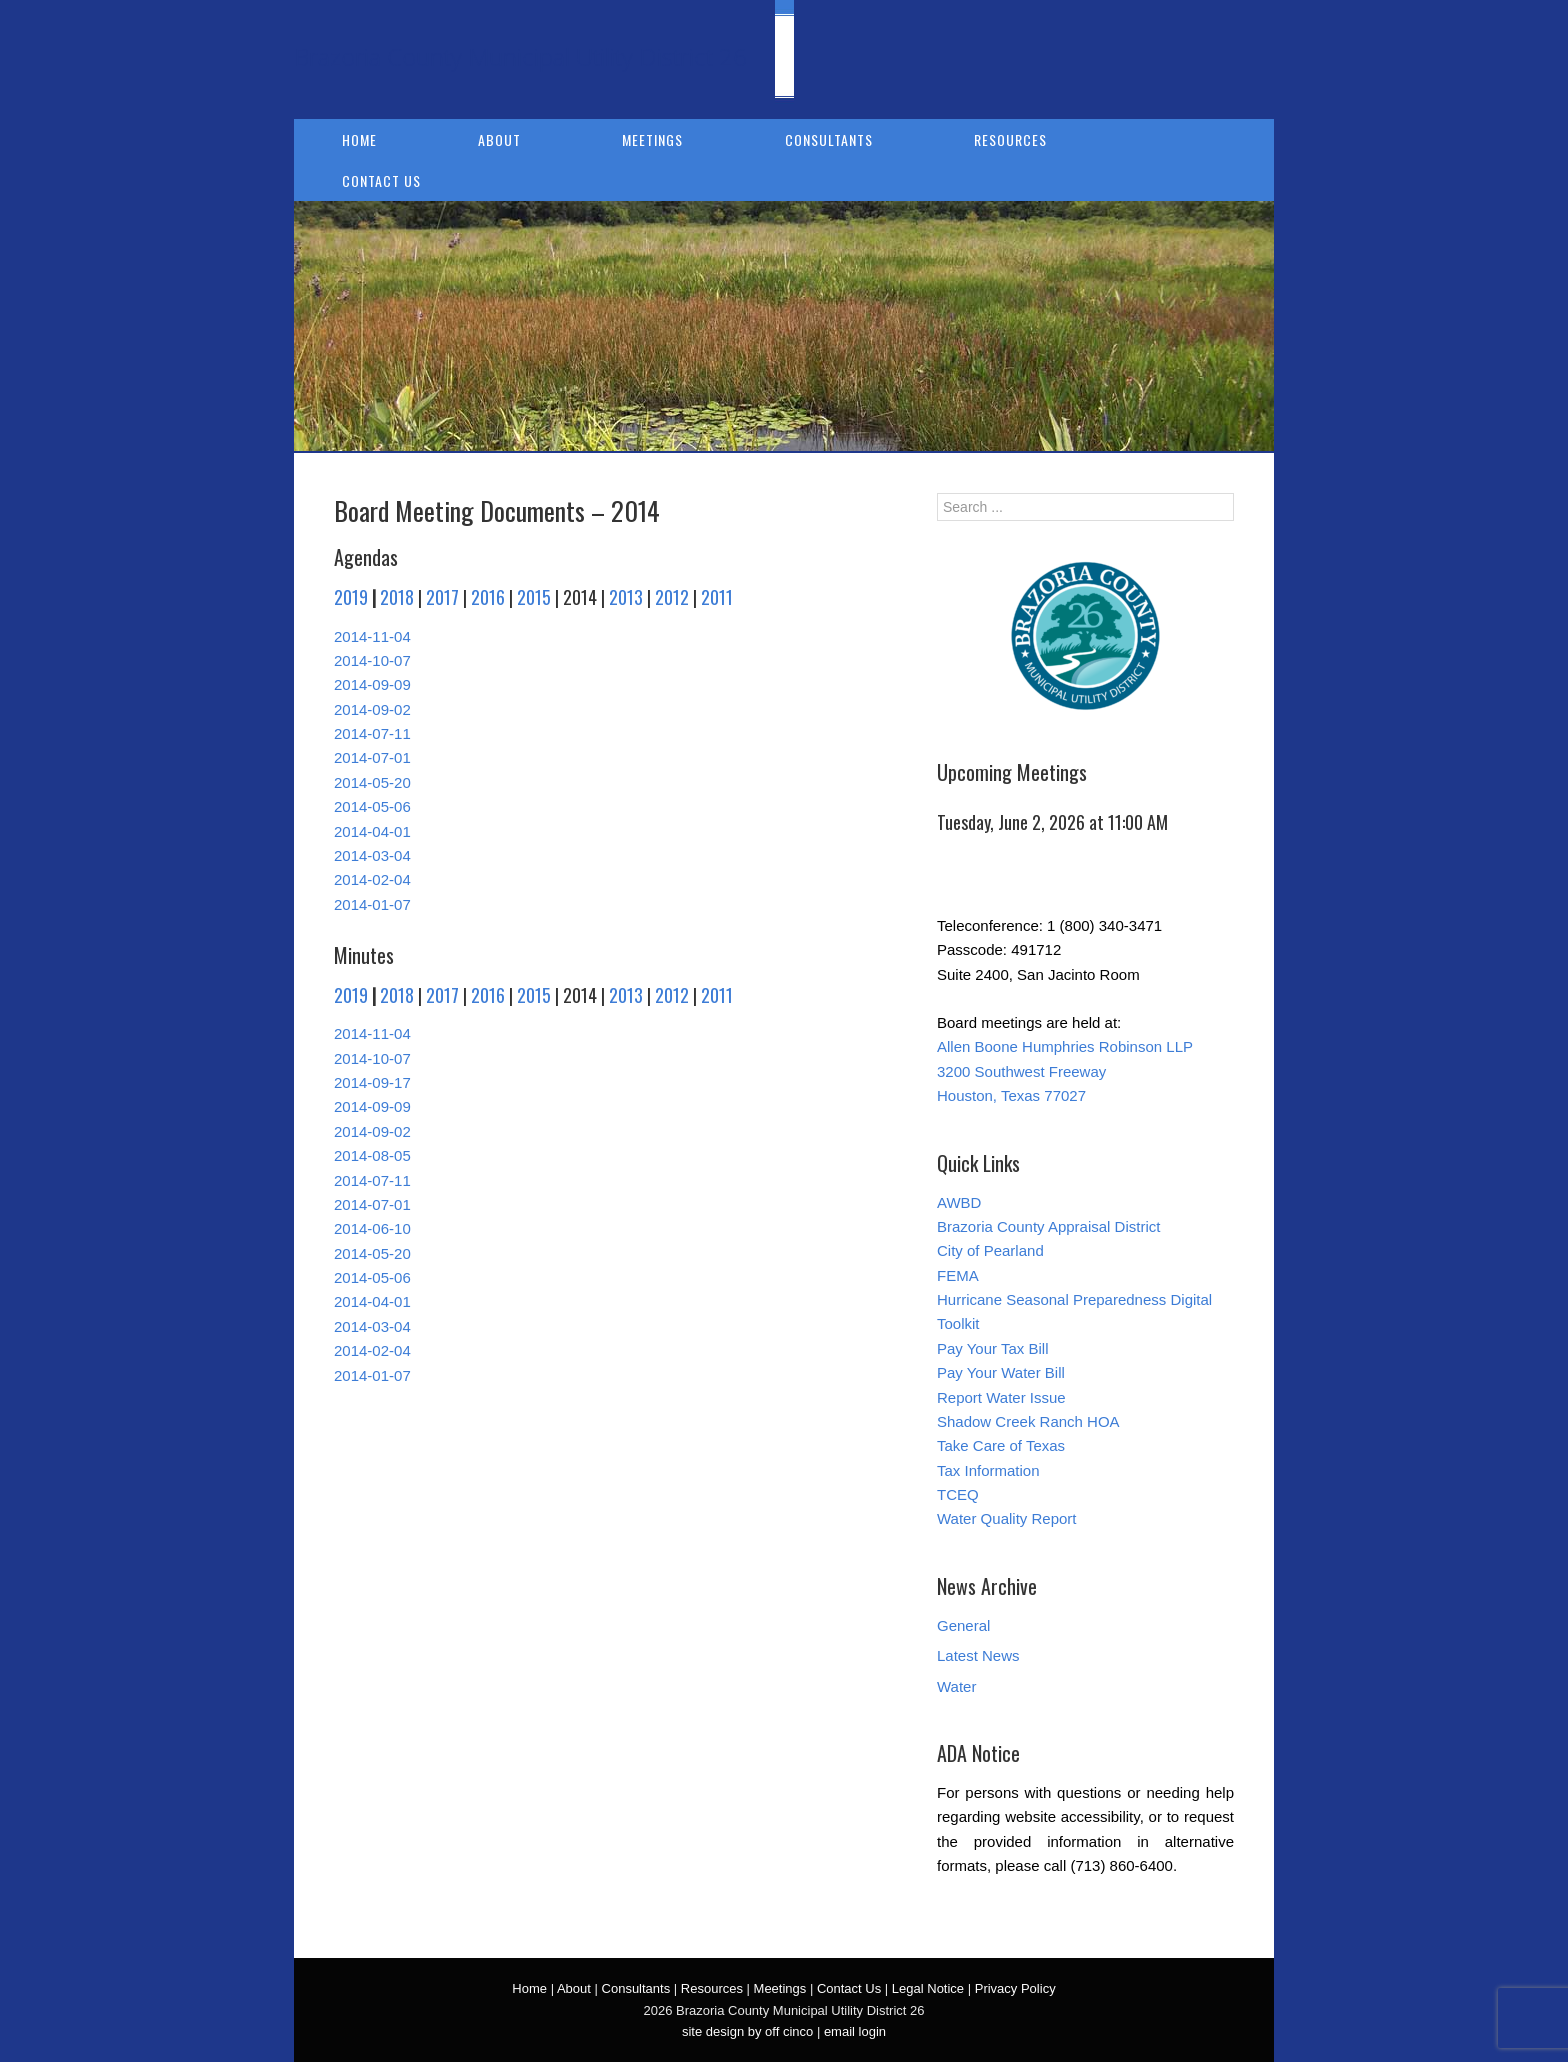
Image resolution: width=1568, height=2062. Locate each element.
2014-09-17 (372, 1082)
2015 (534, 597)
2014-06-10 (372, 1228)
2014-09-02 (372, 709)
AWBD (959, 1202)
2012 (672, 597)
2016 (488, 597)
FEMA (958, 1275)
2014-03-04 (372, 855)
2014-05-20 (372, 782)
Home (359, 139)
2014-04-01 (372, 831)
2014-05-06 (372, 806)
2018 (397, 597)
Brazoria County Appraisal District (1048, 1226)
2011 (717, 597)
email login (855, 2031)
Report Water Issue (1001, 1397)
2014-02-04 (372, 879)
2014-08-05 (372, 1155)
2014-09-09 (372, 684)
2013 (626, 597)
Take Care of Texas (1001, 1445)
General (963, 1625)
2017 (442, 597)
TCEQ (958, 1494)
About (499, 139)
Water (956, 1686)
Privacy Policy (1015, 1988)
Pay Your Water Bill (1001, 1372)
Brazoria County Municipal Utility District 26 (520, 56)
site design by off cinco (747, 2031)
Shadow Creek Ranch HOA (1028, 1421)
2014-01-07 (372, 904)
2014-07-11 (372, 733)
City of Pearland (990, 1250)
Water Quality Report (1007, 1518)
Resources (1010, 139)
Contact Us (381, 180)
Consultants (829, 139)
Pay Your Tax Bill (992, 1348)
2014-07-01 (372, 757)
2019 (351, 597)
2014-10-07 (372, 660)
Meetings (652, 139)
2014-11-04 (372, 636)
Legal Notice (928, 1988)
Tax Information (988, 1470)
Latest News (978, 1655)
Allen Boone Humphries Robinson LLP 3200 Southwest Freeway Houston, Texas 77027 (1065, 1071)
